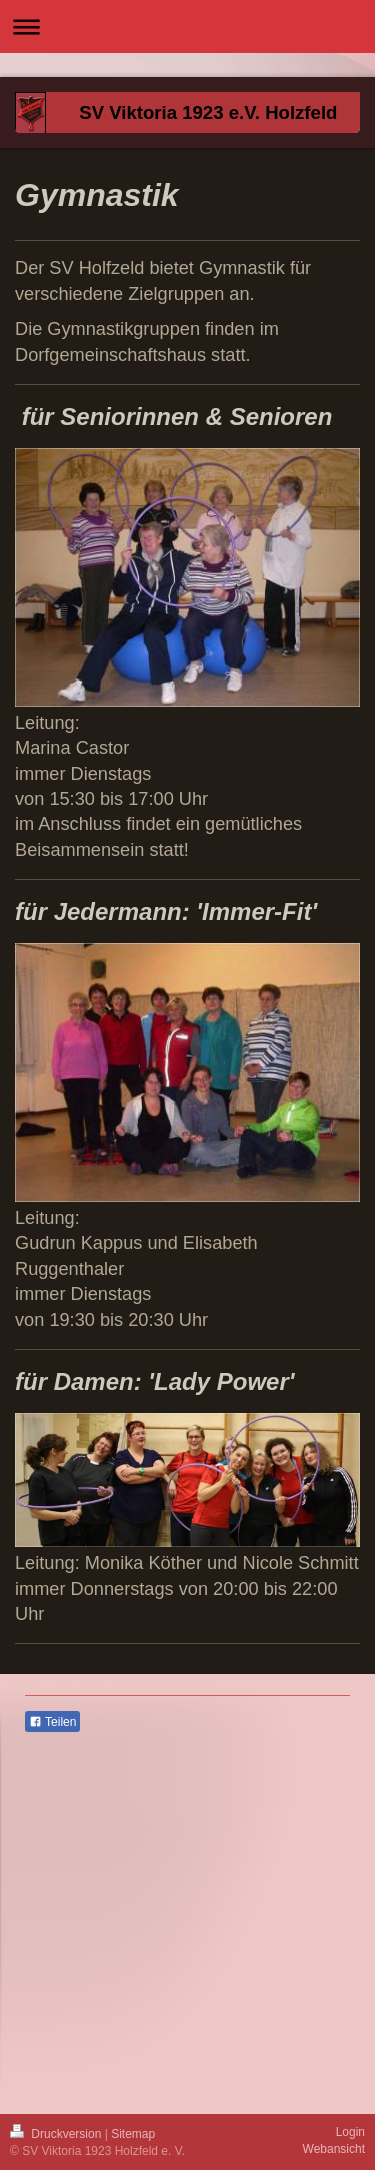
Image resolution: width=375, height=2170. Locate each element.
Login (350, 2132)
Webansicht (334, 2149)
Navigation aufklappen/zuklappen (187, 26)
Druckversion (57, 2134)
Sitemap (133, 2134)
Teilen (52, 1722)
